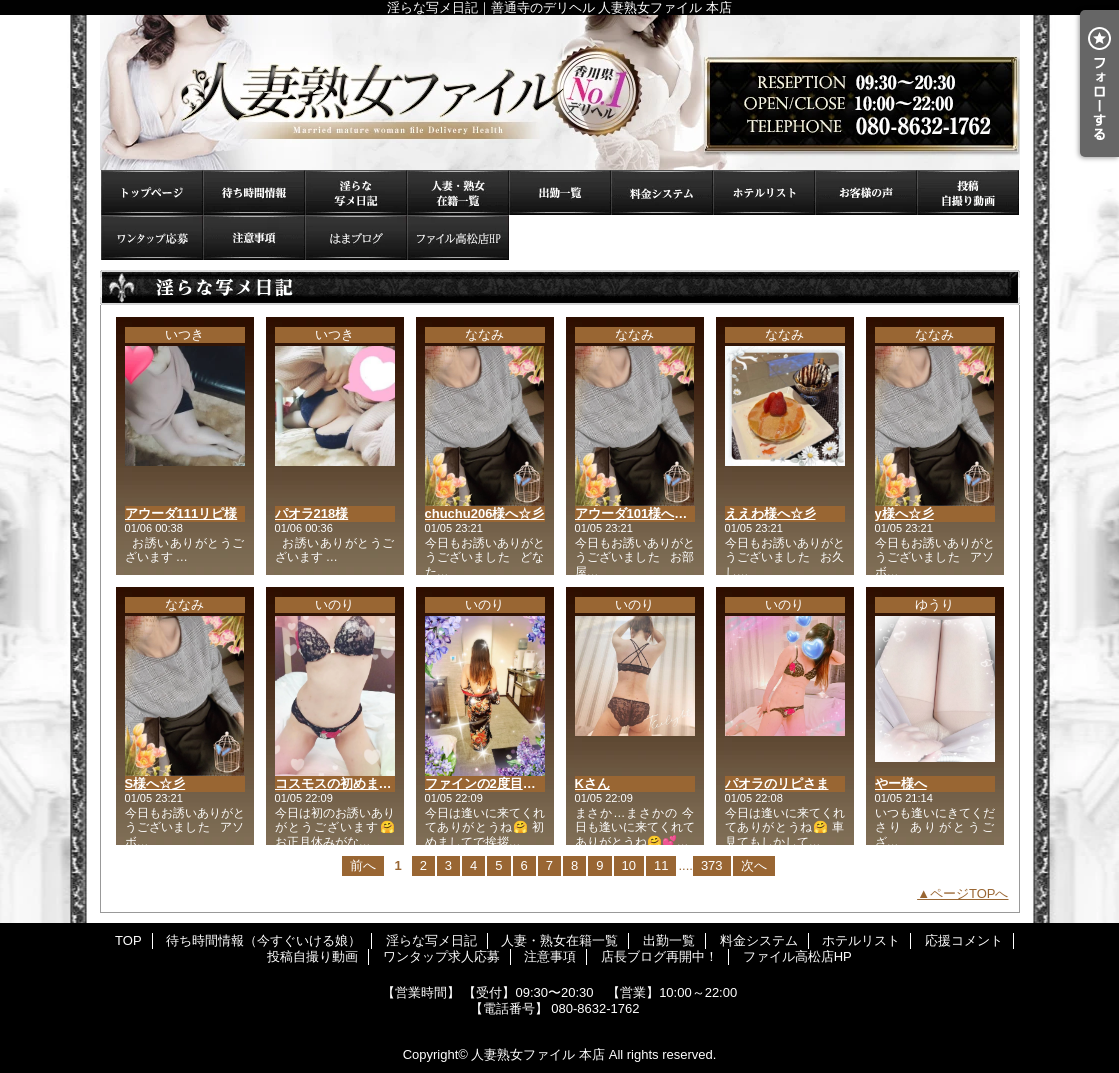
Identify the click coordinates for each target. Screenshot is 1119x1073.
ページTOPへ (969, 893)
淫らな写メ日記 (356, 192)
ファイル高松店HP (458, 237)
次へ (754, 865)
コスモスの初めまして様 (346, 783)
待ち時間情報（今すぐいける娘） (254, 192)
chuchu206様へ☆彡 (485, 513)
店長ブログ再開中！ (356, 237)
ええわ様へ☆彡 (770, 513)
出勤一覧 (560, 192)
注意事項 (254, 237)
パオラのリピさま (777, 783)
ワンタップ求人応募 (152, 237)
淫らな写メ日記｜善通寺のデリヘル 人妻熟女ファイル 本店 (560, 92)
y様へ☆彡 (904, 513)
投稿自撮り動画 (968, 192)
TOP (152, 192)
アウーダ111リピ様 (181, 513)
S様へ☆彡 (155, 783)
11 (661, 865)
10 (629, 865)
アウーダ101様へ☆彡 (638, 513)
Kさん (592, 783)
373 (712, 865)
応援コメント (866, 192)
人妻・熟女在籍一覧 (458, 192)
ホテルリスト (764, 192)
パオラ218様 (312, 513)
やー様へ (901, 783)
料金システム (662, 192)
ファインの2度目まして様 (500, 783)
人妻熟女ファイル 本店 (538, 1054)
